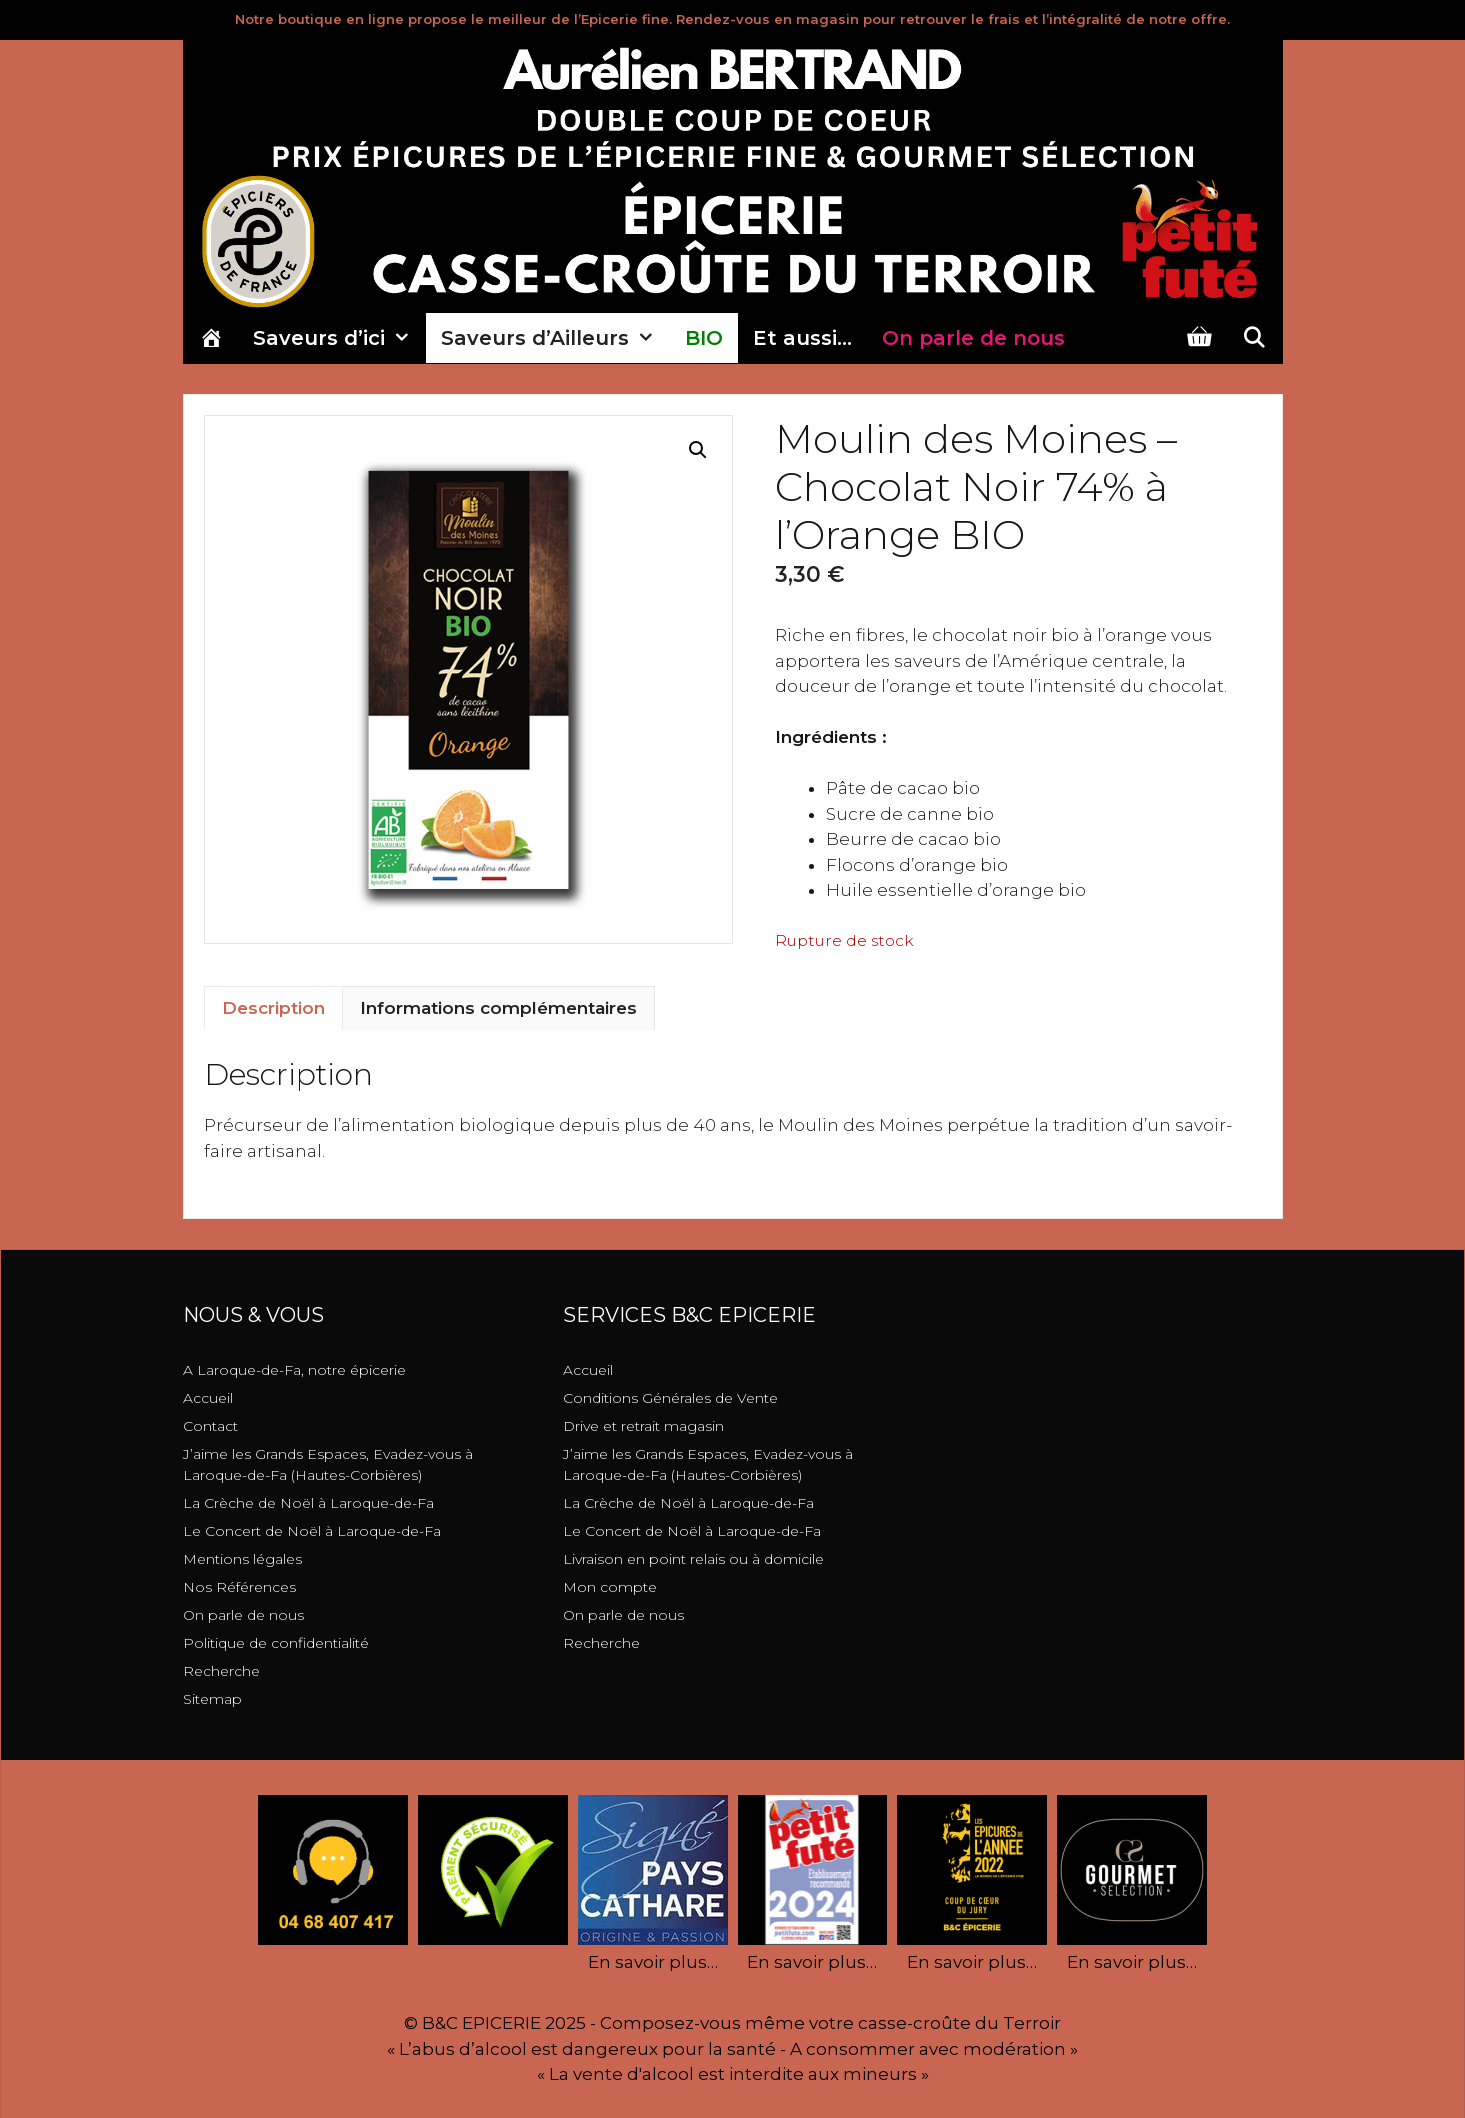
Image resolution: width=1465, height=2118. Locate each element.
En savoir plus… (653, 1962)
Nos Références (239, 1587)
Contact (210, 1426)
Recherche (221, 1671)
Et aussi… (802, 338)
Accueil (208, 1398)
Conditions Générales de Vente (670, 1398)
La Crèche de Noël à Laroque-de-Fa (308, 1503)
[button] (698, 450)
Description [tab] (273, 1008)
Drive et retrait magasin (643, 1426)
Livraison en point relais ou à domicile (693, 1559)
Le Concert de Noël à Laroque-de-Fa (312, 1531)
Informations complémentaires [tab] (498, 1008)
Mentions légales (242, 1559)
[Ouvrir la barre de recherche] (1254, 338)
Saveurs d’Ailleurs (555, 338)
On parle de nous (243, 1615)
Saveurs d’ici (339, 338)
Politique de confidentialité (276, 1643)
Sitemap (212, 1699)
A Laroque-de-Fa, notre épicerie (294, 1370)
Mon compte (610, 1587)
